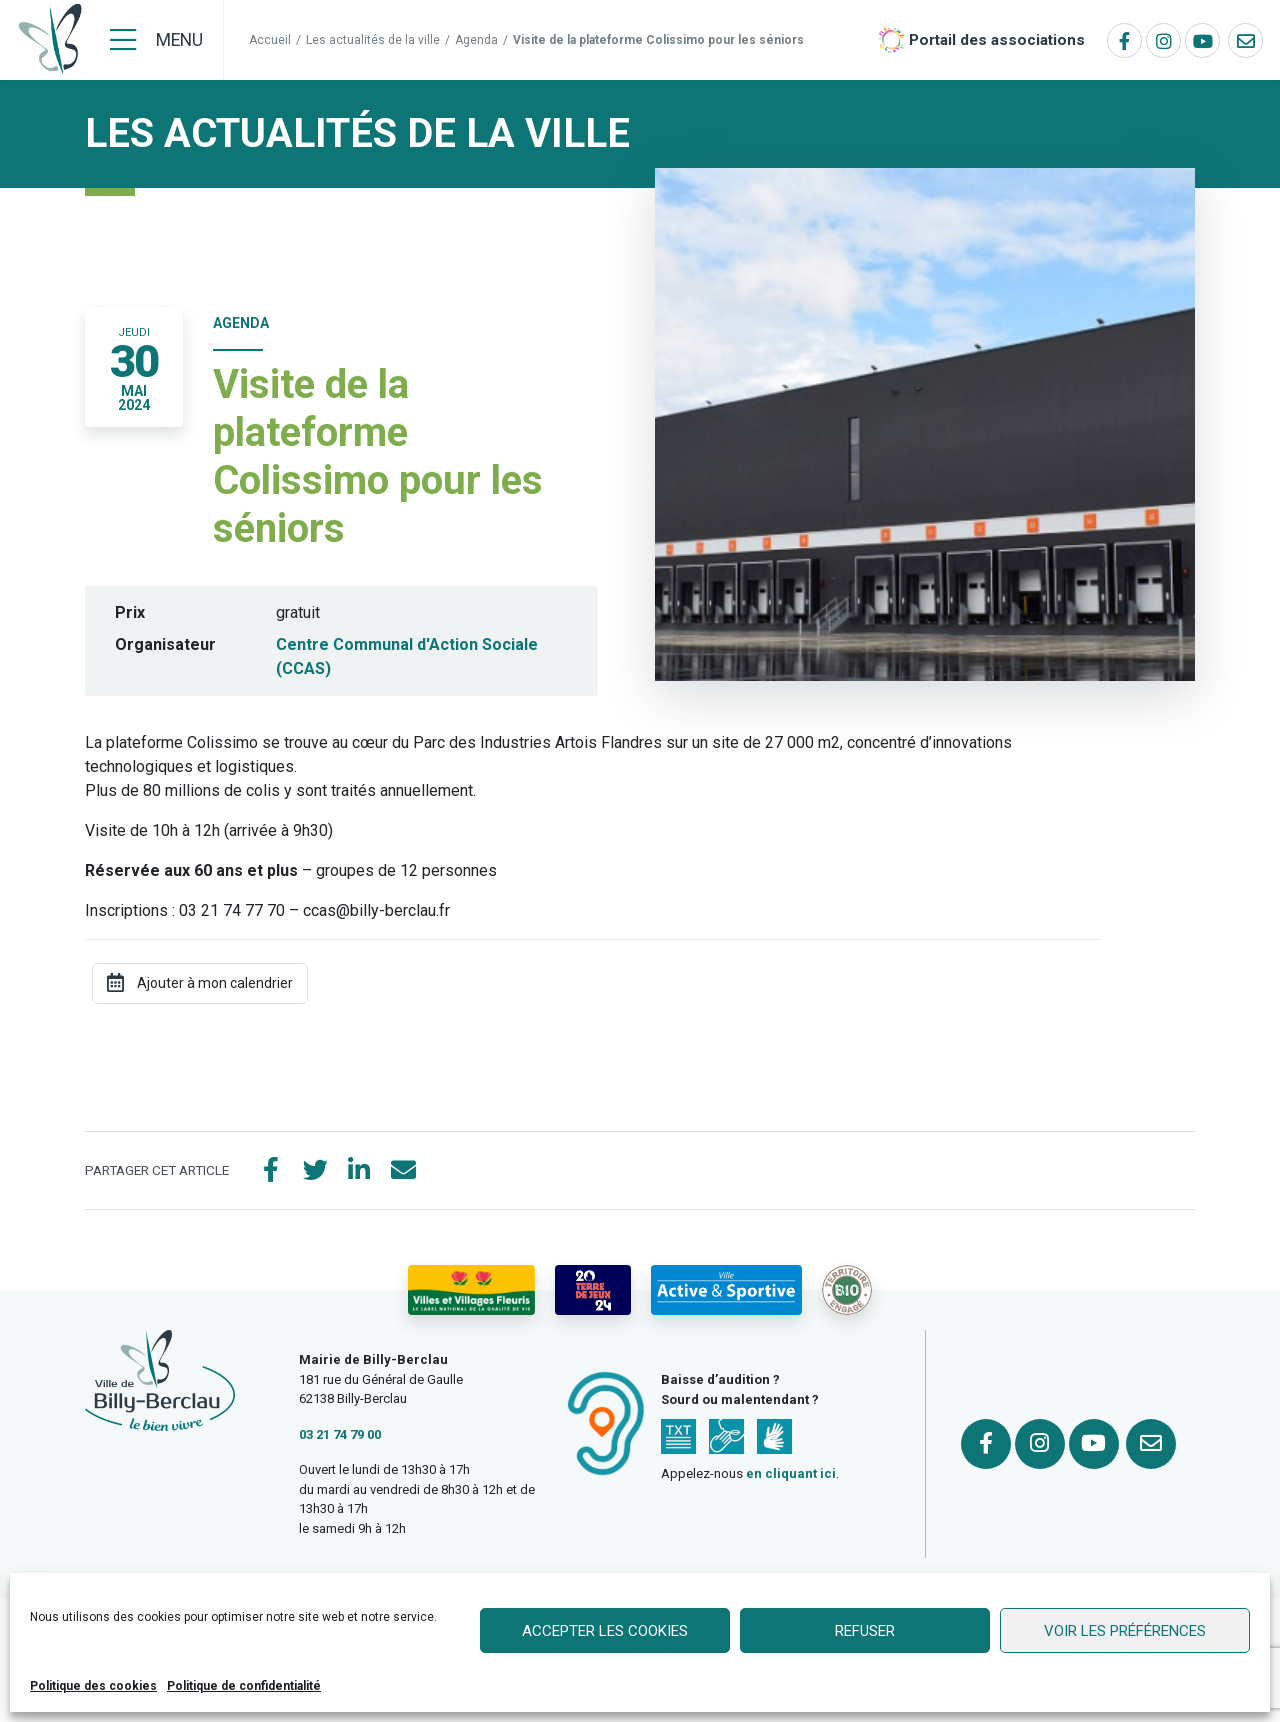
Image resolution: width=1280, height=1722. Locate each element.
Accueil (270, 40)
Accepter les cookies (605, 1631)
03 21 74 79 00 (340, 1434)
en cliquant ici (791, 1473)
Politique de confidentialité (244, 1686)
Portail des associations (997, 40)
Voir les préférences (1125, 1631)
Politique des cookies (93, 1686)
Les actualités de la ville (373, 40)
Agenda (476, 40)
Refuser (865, 1631)
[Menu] (156, 40)
